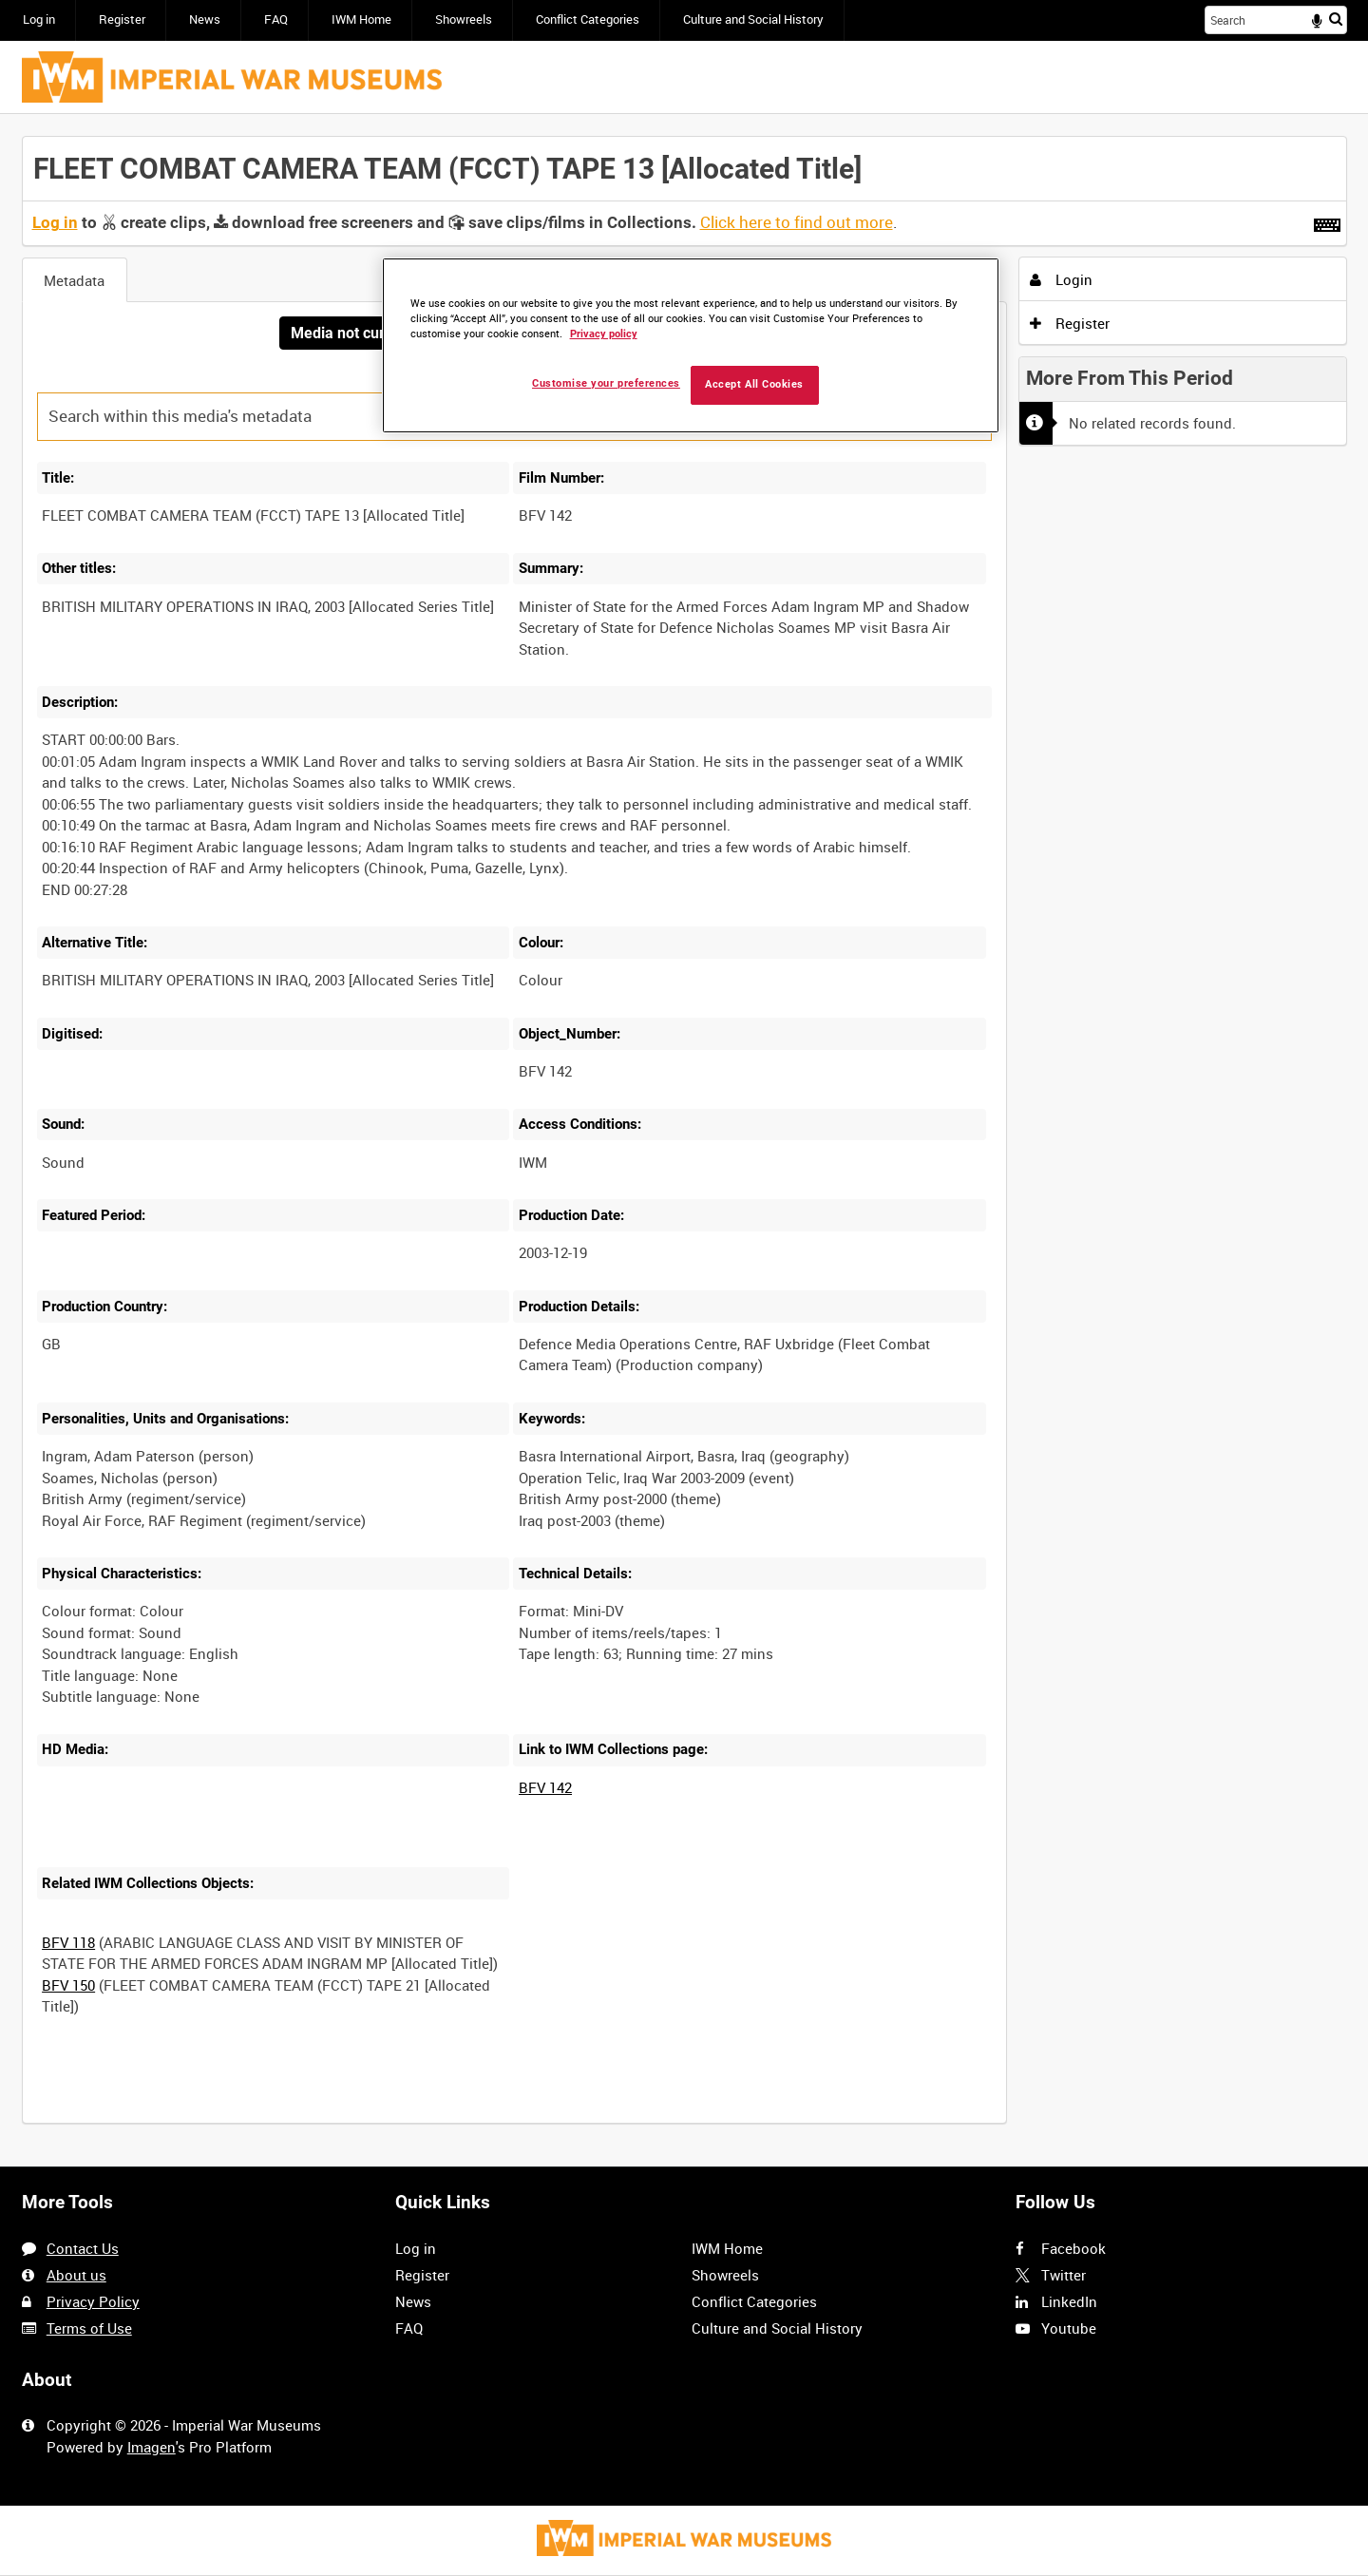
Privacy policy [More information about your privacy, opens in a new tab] (603, 334)
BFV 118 (68, 1942)
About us (76, 2274)
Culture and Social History (753, 19)
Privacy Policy (93, 2301)
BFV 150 (68, 1984)
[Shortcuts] (1327, 221)
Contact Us (83, 2248)
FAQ (276, 19)
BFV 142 (545, 1787)
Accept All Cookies (754, 384)
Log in (39, 19)
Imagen (151, 2446)
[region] (690, 345)
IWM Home (361, 19)
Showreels (463, 19)
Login (1061, 279)
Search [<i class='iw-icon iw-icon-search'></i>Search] (1335, 18)
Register (122, 19)
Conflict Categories (587, 19)
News (204, 19)
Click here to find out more (796, 222)
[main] (684, 1140)
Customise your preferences (606, 383)
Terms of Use (89, 2327)
